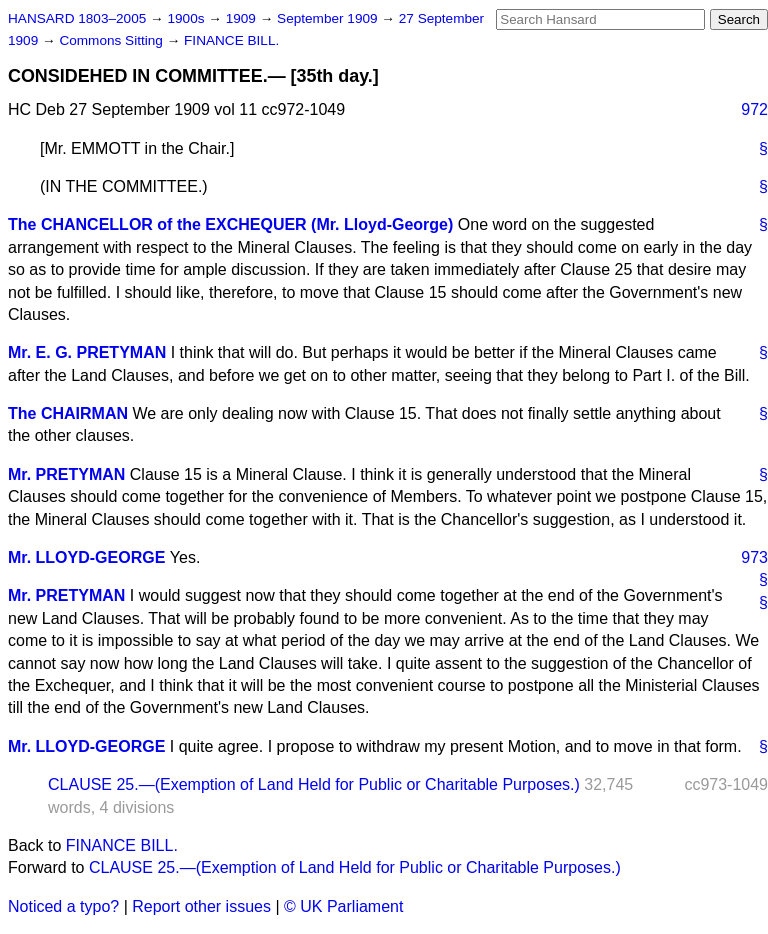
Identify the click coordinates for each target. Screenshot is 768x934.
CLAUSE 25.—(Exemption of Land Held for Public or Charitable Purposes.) (314, 784)
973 (754, 557)
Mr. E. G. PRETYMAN (87, 352)
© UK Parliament (343, 906)
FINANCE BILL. (231, 40)
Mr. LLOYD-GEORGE (86, 557)
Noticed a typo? (63, 906)
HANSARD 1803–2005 (77, 18)
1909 (243, 18)
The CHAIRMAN (68, 413)
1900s (187, 18)
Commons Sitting (112, 40)
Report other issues (201, 906)
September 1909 (329, 18)
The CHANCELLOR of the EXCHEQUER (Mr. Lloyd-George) (230, 224)
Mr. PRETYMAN (66, 474)
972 (754, 109)
